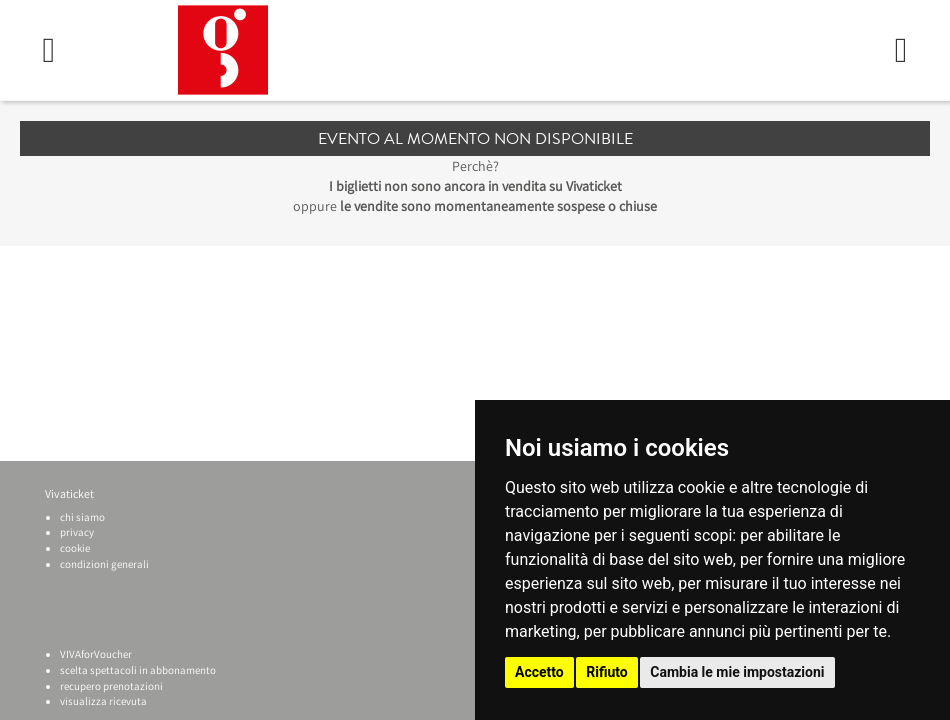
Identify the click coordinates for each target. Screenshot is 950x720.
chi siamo (82, 517)
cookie (75, 548)
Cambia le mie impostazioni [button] (737, 672)
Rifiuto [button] (607, 672)
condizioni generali (104, 564)
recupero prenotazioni (111, 686)
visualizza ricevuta (103, 701)
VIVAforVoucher (96, 654)
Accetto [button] (539, 672)
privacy (77, 532)
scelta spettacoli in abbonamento (138, 670)
